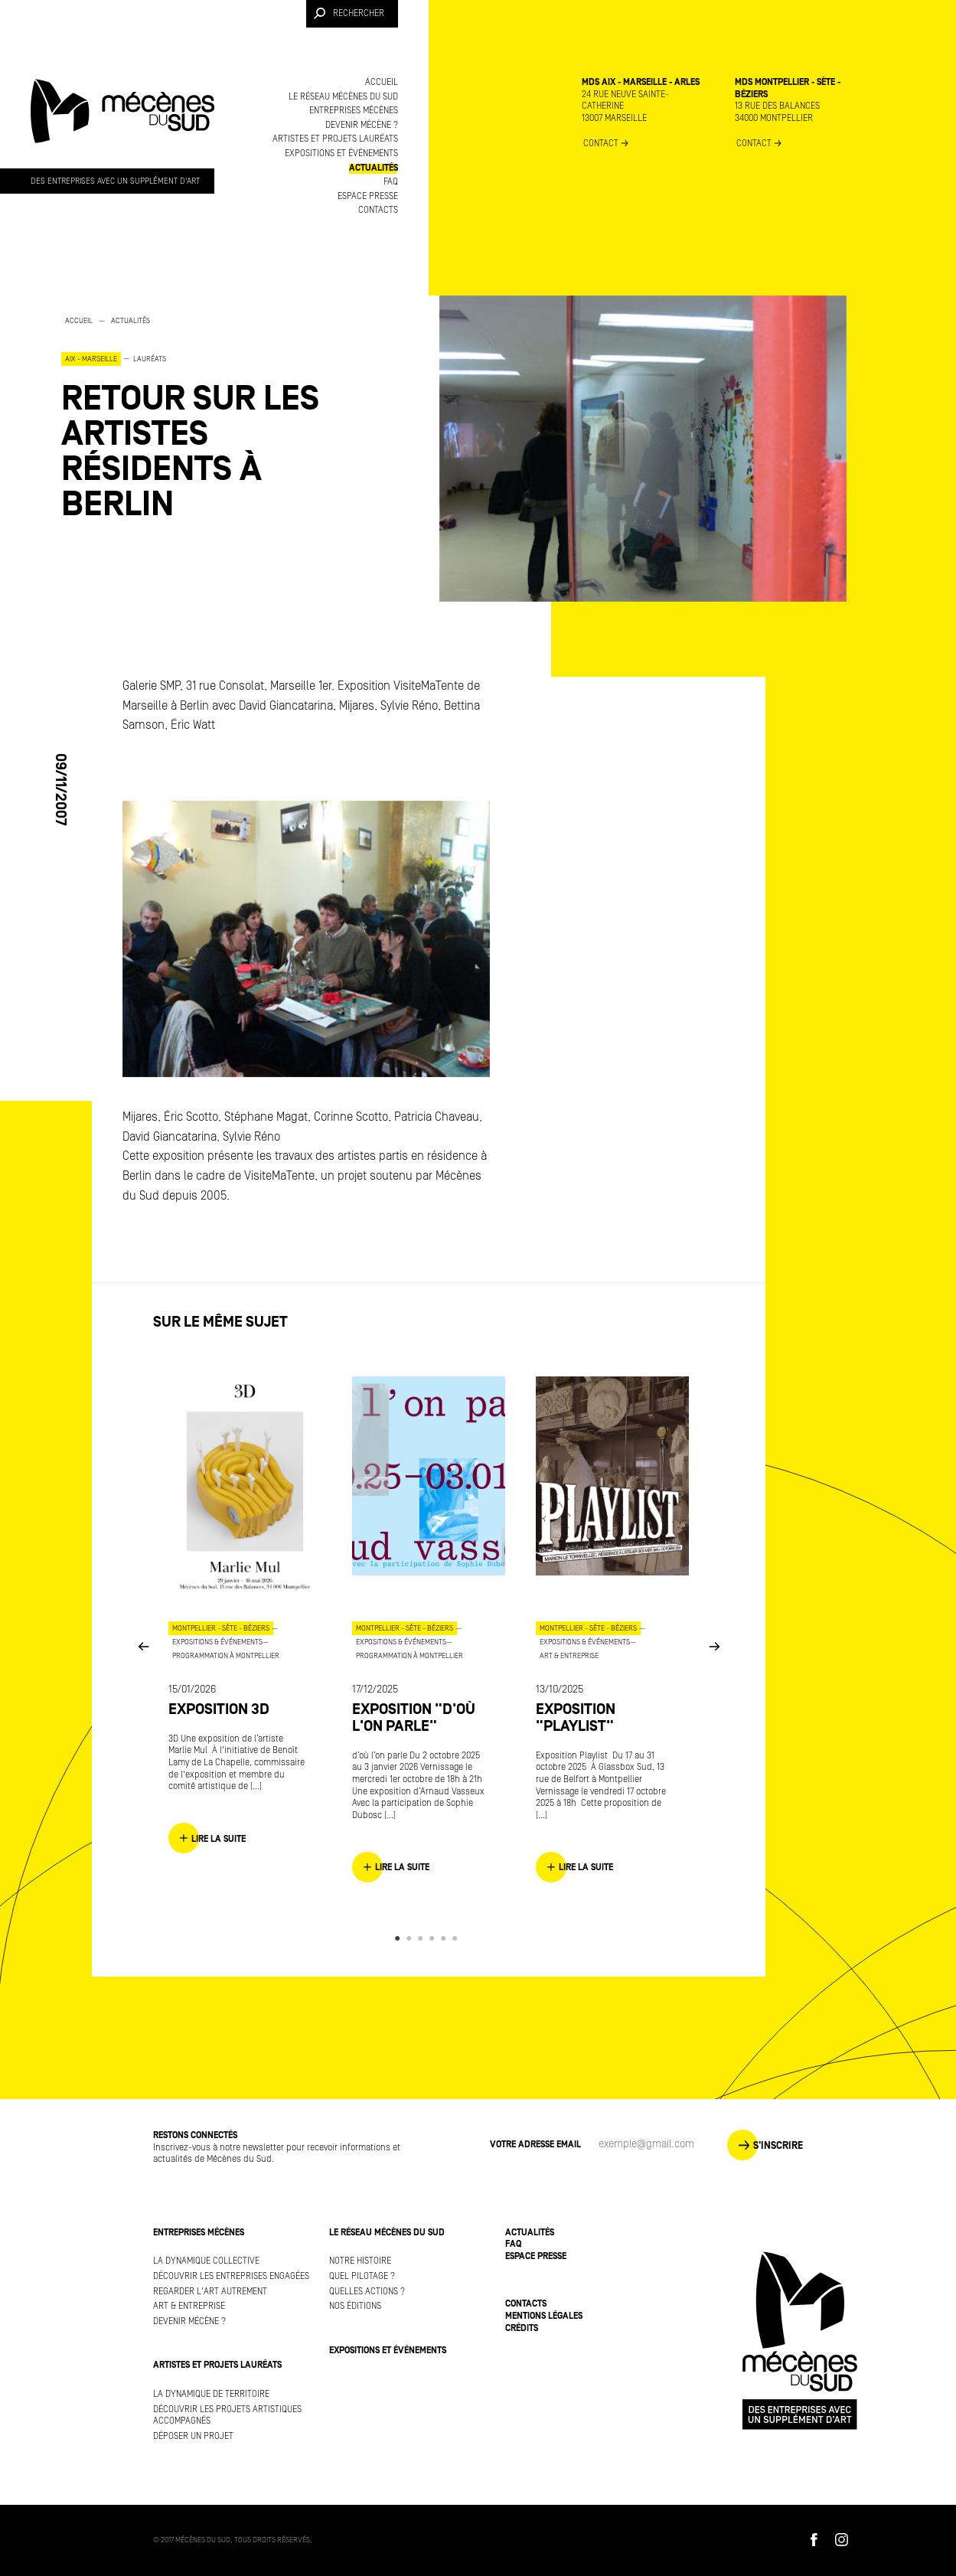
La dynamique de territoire (211, 2394)
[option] (214, 417)
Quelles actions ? (367, 2292)
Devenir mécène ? (361, 125)
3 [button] (423, 1938)
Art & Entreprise (189, 2306)
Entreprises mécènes (353, 111)
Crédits (521, 2328)
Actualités (373, 168)
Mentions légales (543, 2316)
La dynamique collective (206, 2261)
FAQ (390, 182)
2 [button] (411, 1938)
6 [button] (457, 1938)
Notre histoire (360, 2261)
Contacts (378, 210)
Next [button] (714, 1646)
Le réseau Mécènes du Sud (343, 97)
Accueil (381, 82)
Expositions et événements (341, 153)
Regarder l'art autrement (210, 2292)
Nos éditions (355, 2306)
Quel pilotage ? (362, 2276)
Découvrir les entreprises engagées (231, 2276)
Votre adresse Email (535, 2145)
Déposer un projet (193, 2436)
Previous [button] (143, 1646)
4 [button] (434, 1938)
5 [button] (446, 1938)
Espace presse (368, 196)
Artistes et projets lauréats (335, 139)
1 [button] (400, 1938)
